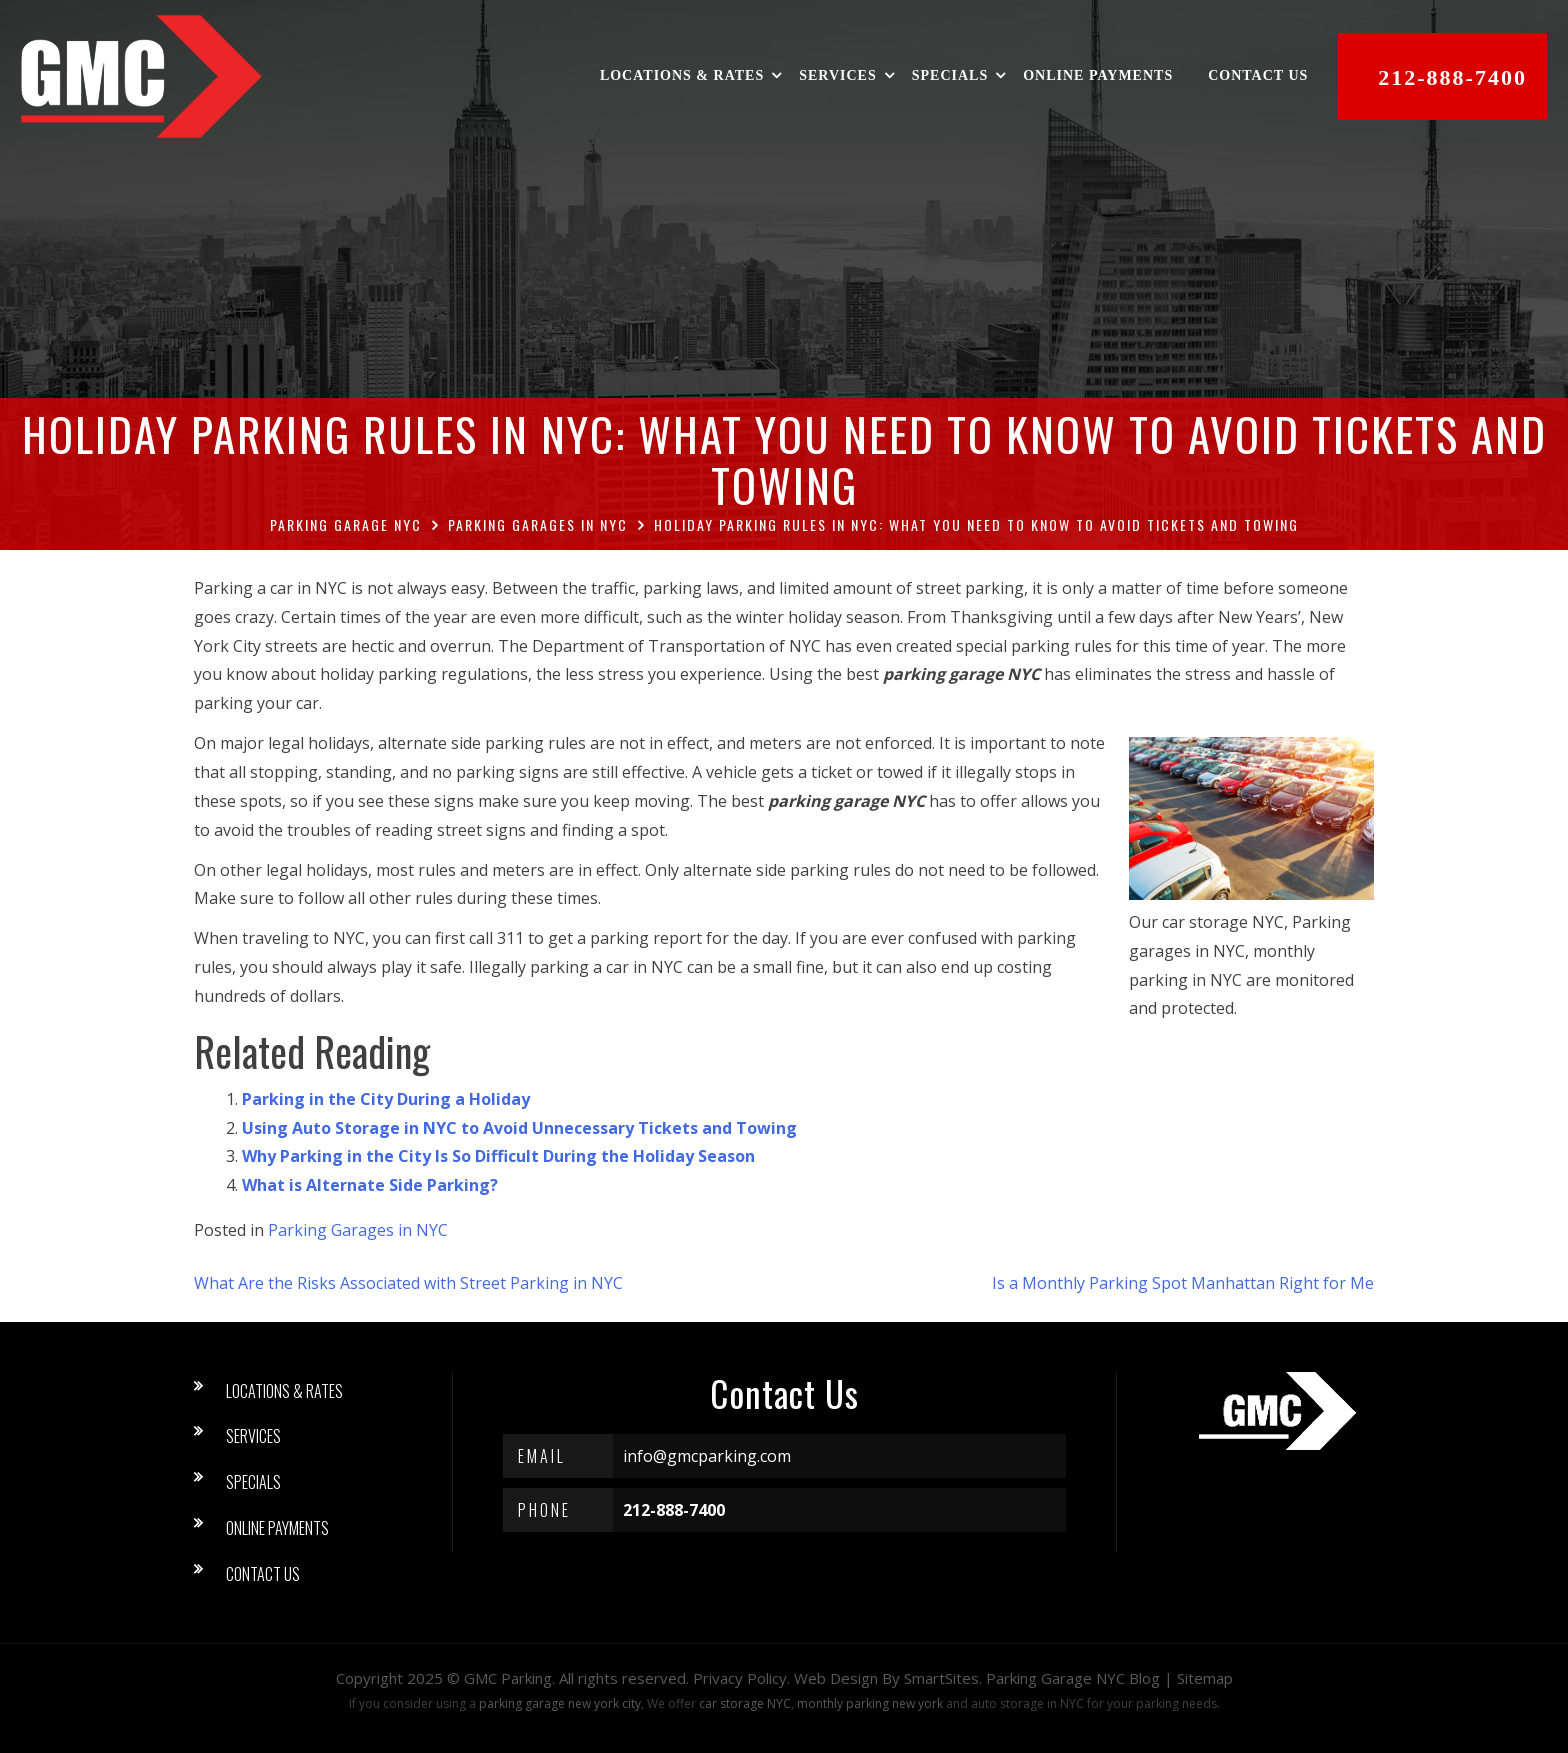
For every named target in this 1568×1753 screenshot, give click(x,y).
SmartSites (941, 1678)
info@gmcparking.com (707, 1456)
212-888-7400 (1453, 77)
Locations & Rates (683, 76)
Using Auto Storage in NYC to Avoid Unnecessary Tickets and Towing (519, 1128)
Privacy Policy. (741, 1678)
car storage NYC (745, 1703)
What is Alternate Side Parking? (370, 1185)
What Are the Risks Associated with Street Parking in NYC (408, 1283)
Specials (951, 76)
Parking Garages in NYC (358, 1230)
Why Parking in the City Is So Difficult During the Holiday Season (498, 1156)
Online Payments (1099, 76)
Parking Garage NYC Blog (1073, 1678)
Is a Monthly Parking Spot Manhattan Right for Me (1183, 1283)
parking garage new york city (560, 1703)
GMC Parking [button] (508, 1678)
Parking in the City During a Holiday (386, 1099)
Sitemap (1205, 1678)
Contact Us (1259, 76)
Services (839, 76)
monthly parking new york (870, 1703)
